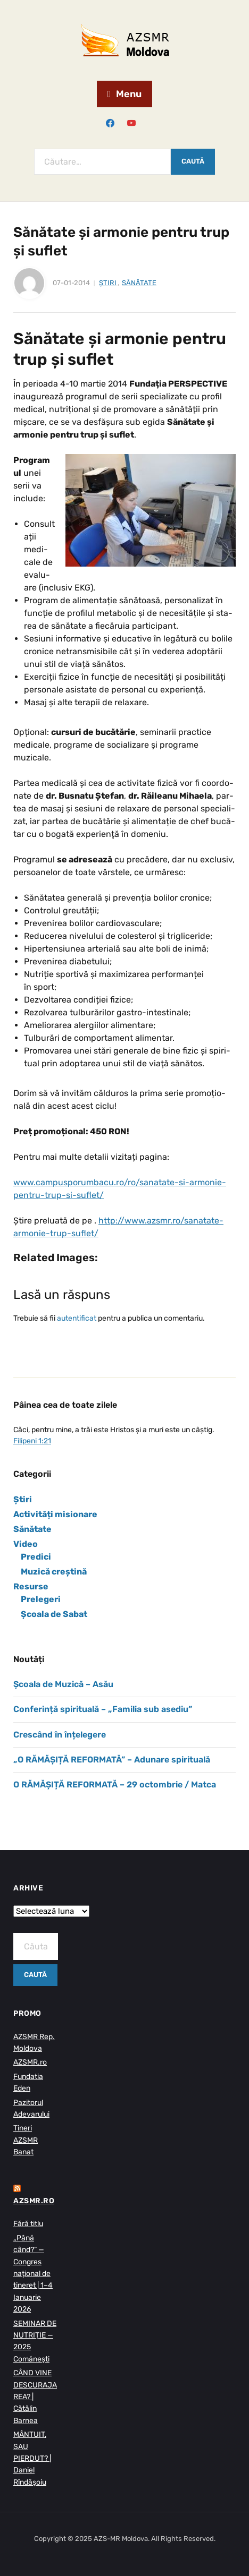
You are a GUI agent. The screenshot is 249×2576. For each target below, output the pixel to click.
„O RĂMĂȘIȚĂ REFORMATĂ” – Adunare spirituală (111, 1760)
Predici (36, 1557)
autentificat (76, 1318)
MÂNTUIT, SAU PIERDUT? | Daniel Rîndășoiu (32, 2458)
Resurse (30, 1586)
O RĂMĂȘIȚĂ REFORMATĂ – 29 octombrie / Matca (114, 1784)
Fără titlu (28, 2223)
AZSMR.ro (30, 2062)
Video (25, 1544)
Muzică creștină (54, 1572)
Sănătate (139, 283)
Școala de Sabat (54, 1614)
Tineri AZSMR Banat (25, 2140)
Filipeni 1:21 (32, 1440)
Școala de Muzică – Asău (63, 1684)
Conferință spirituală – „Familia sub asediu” (102, 1709)
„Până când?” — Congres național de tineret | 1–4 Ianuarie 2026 (33, 2273)
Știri (108, 283)
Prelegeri (41, 1599)
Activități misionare (55, 1514)
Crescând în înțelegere (59, 1735)
